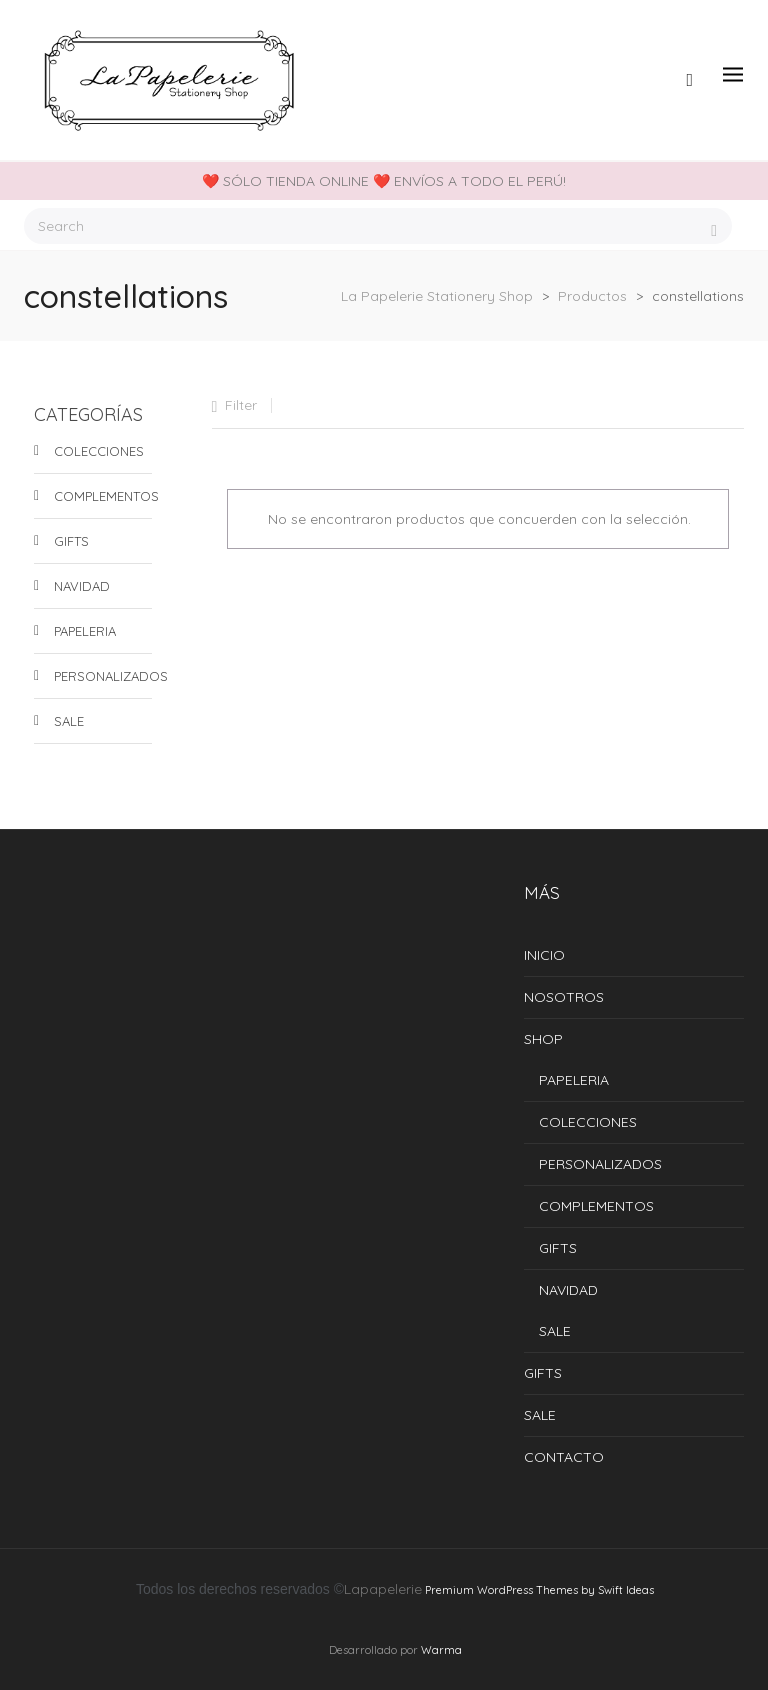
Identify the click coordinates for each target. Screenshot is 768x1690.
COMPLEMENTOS (103, 496)
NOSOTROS (564, 997)
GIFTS (71, 541)
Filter (241, 405)
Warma (441, 1650)
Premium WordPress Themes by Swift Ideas (539, 1590)
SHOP (543, 1039)
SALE (69, 721)
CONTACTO (564, 1457)
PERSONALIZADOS (103, 676)
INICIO (544, 955)
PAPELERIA (85, 631)
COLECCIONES (99, 451)
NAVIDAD (82, 586)
